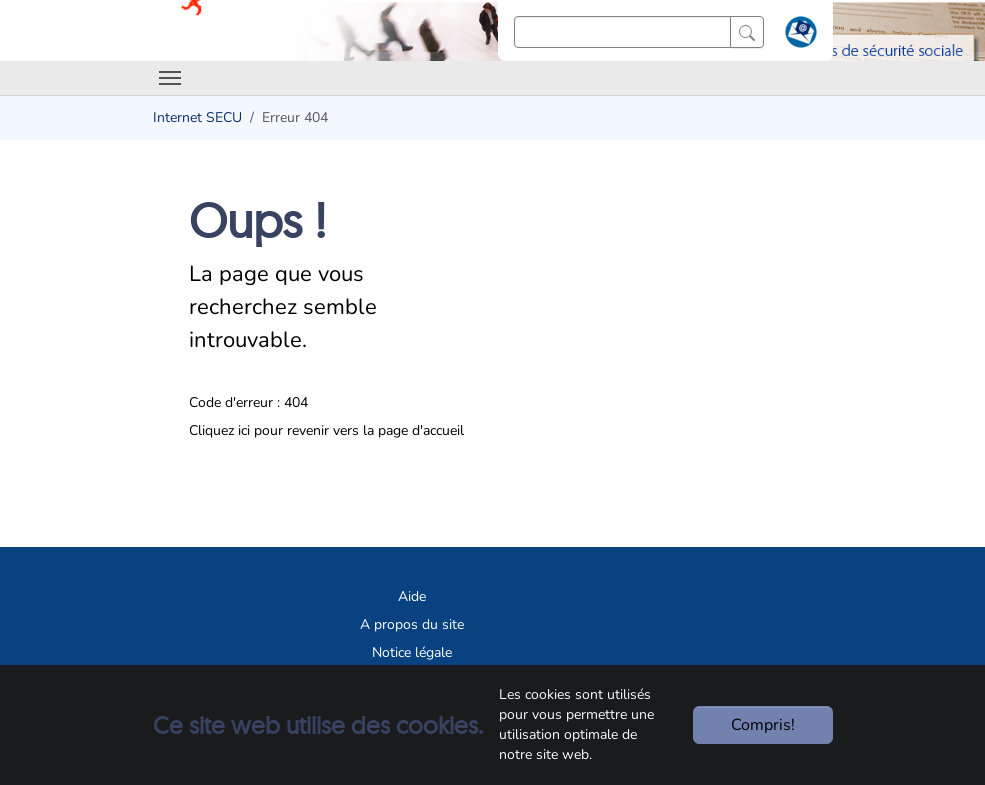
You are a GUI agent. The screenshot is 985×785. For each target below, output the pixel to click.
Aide (412, 596)
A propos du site (412, 624)
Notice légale (412, 652)
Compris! (763, 725)
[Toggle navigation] (170, 78)
